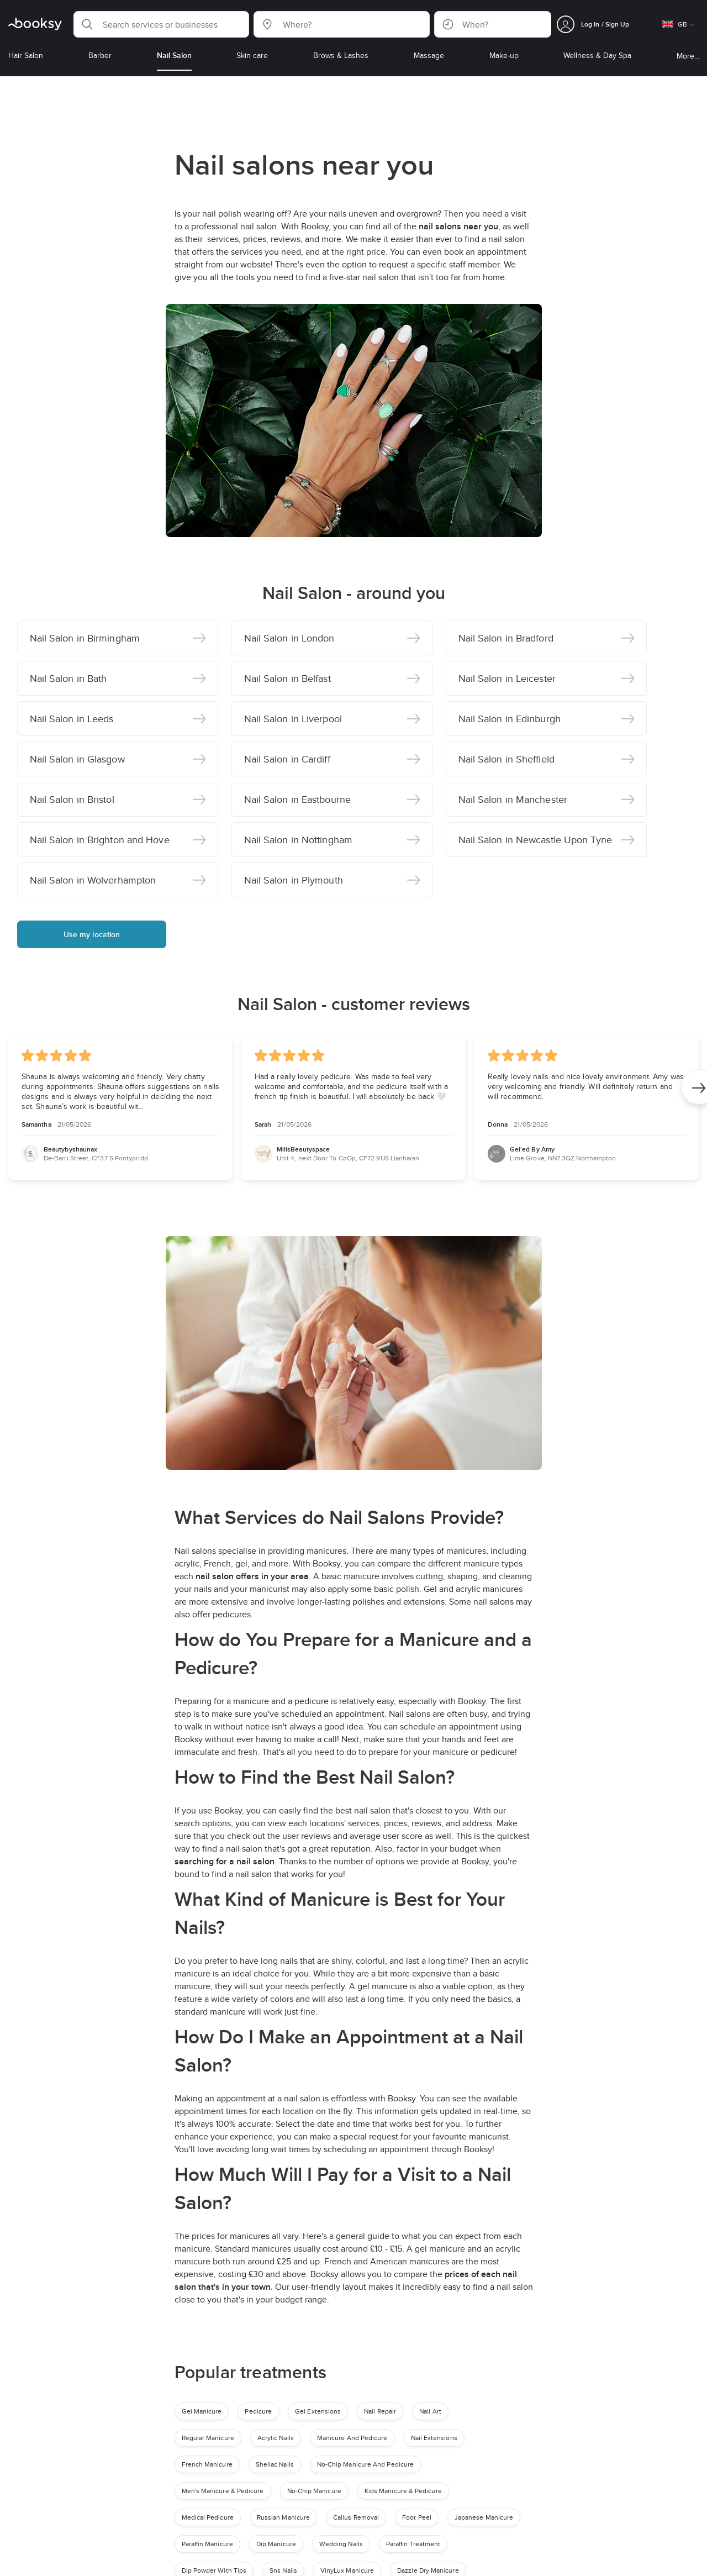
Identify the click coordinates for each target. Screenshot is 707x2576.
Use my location (92, 934)
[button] (161, 24)
